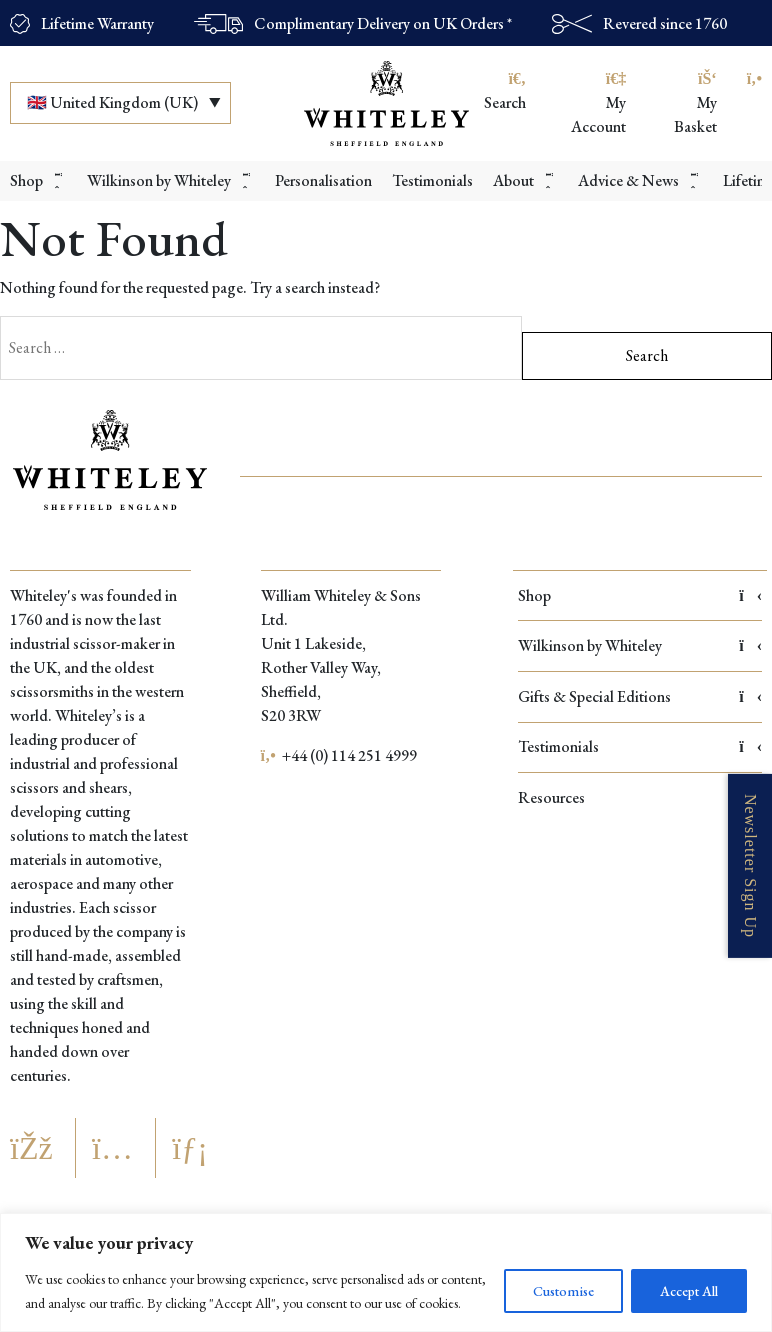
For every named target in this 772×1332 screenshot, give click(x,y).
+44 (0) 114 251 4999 (339, 755)
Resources (640, 797)
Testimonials (640, 746)
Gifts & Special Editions (640, 696)
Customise (563, 1291)
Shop (640, 595)
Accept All (689, 1291)
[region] (386, 1272)
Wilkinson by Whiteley (640, 645)
